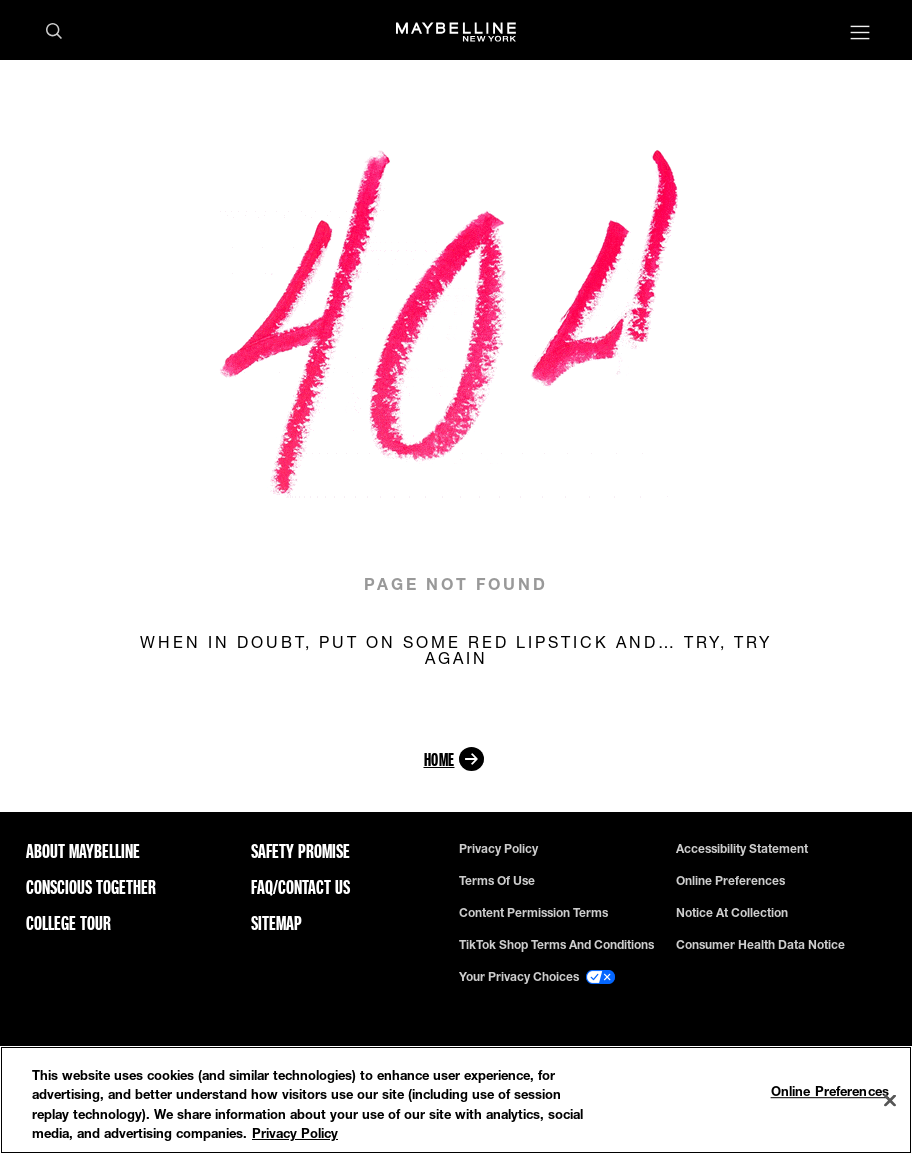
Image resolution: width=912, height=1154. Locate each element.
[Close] (890, 1100)
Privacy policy (498, 849)
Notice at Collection (732, 913)
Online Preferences (730, 881)
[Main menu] (860, 34)
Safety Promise (300, 851)
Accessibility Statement (742, 849)
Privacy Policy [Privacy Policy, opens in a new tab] (295, 1133)
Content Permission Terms (533, 913)
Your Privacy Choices (537, 977)
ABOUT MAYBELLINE (83, 851)
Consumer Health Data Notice (760, 945)
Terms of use (497, 881)
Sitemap (276, 923)
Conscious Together (91, 887)
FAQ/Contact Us (300, 887)
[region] (456, 1100)
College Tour (68, 923)
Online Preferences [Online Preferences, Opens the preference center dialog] (830, 1091)
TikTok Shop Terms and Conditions (556, 945)
